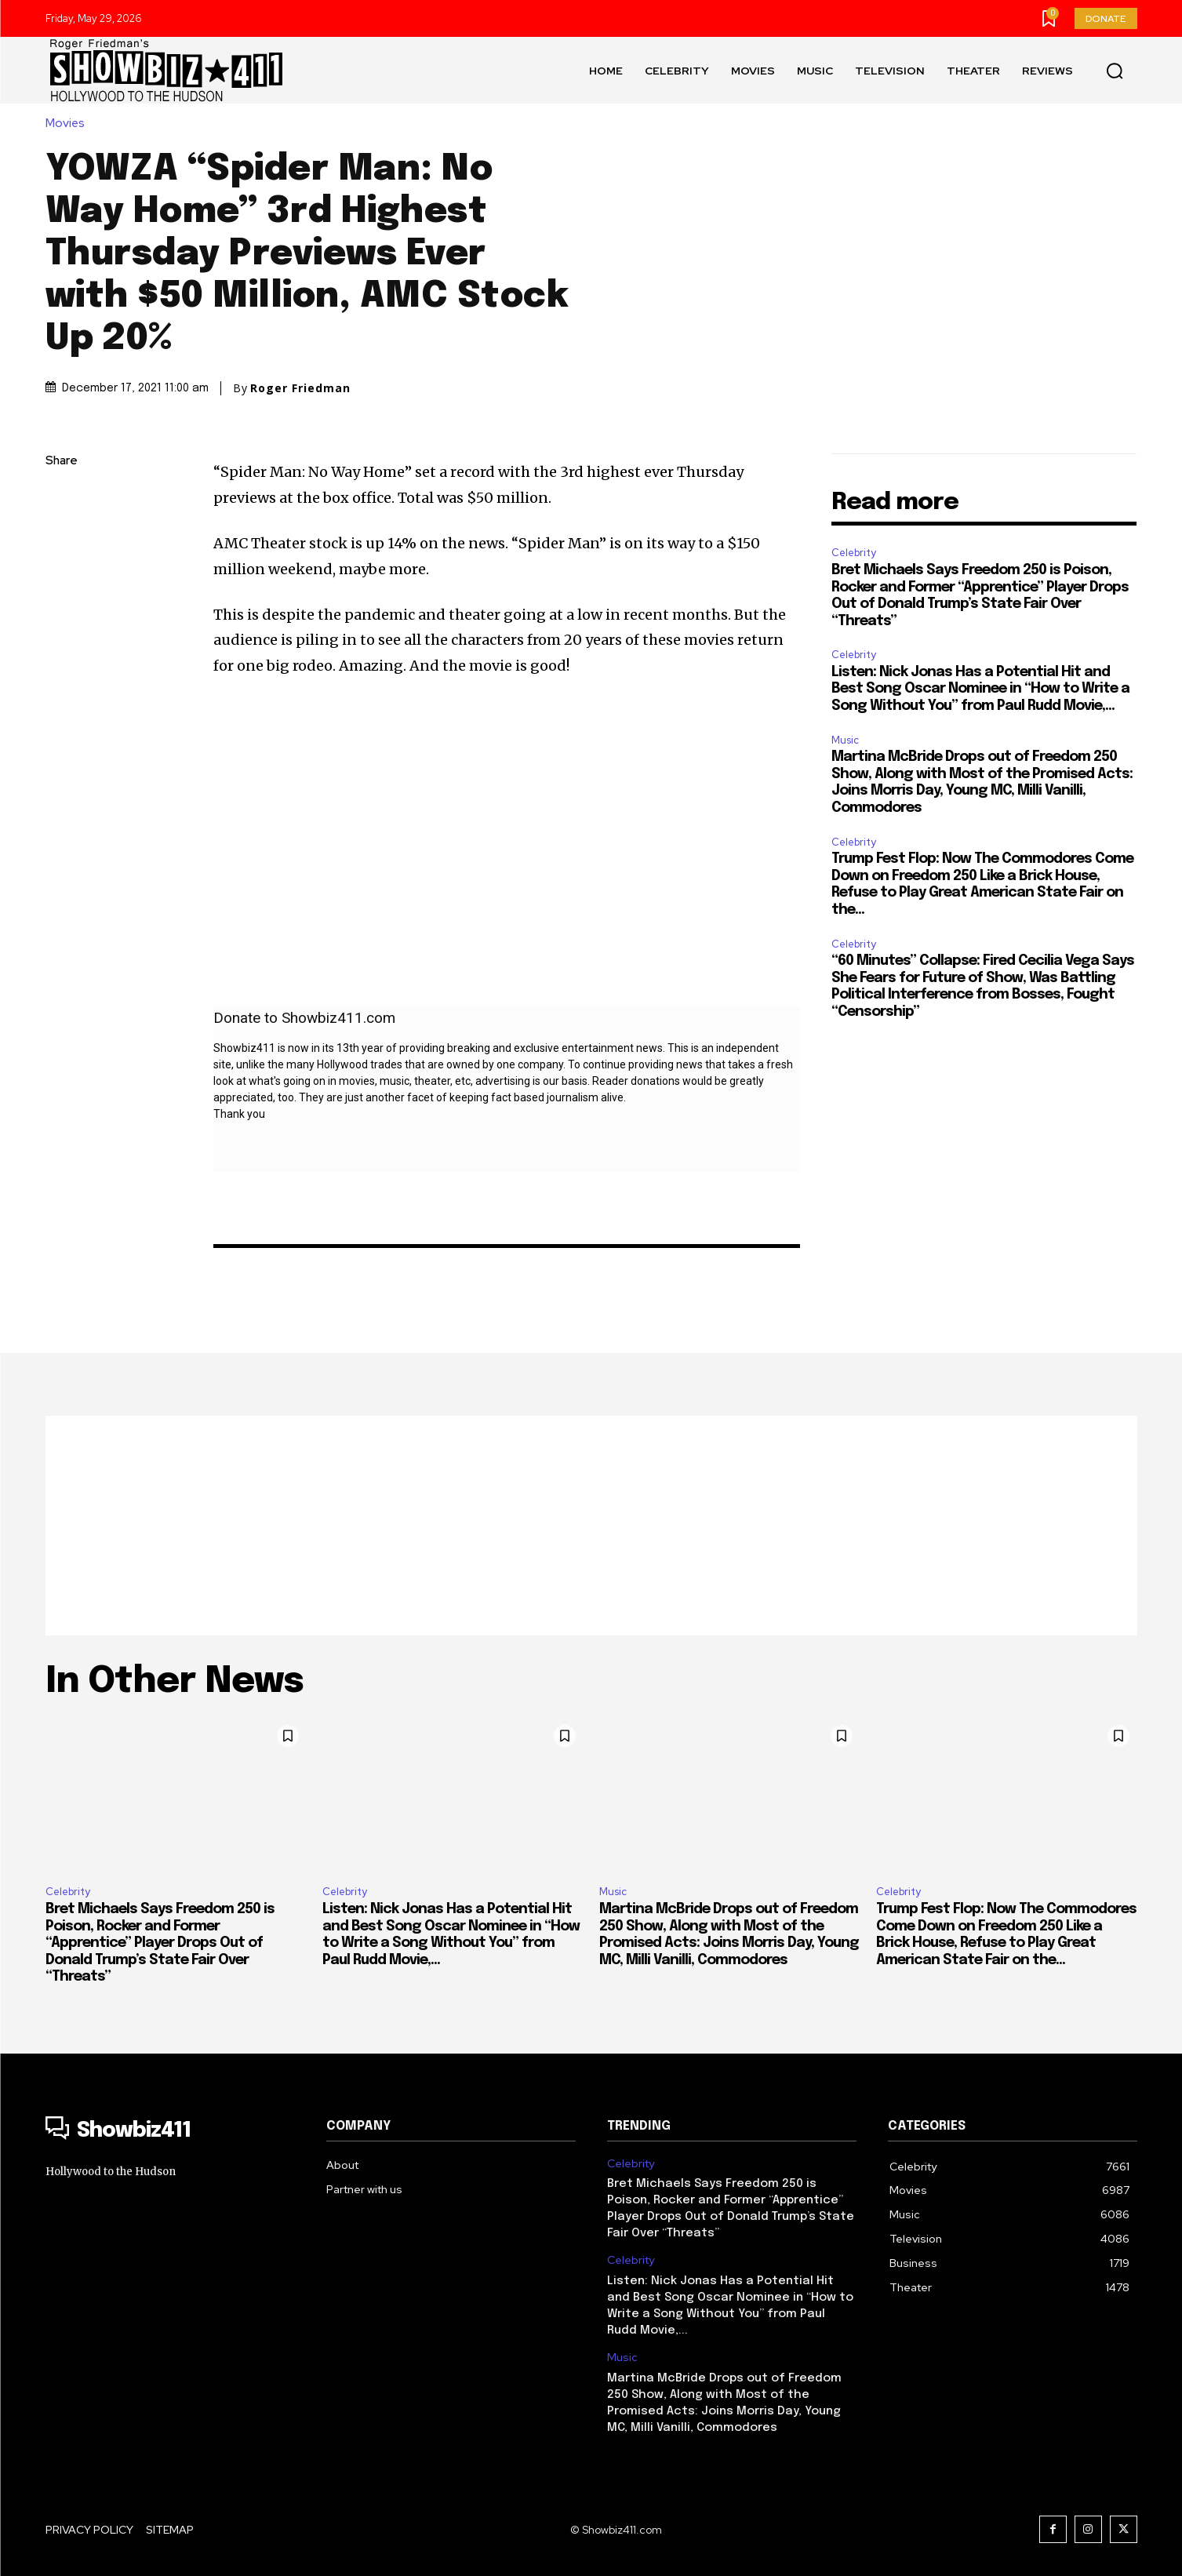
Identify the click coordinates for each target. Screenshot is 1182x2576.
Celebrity (853, 552)
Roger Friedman (300, 388)
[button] (1114, 70)
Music (845, 740)
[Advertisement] (591, 1525)
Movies (69, 123)
